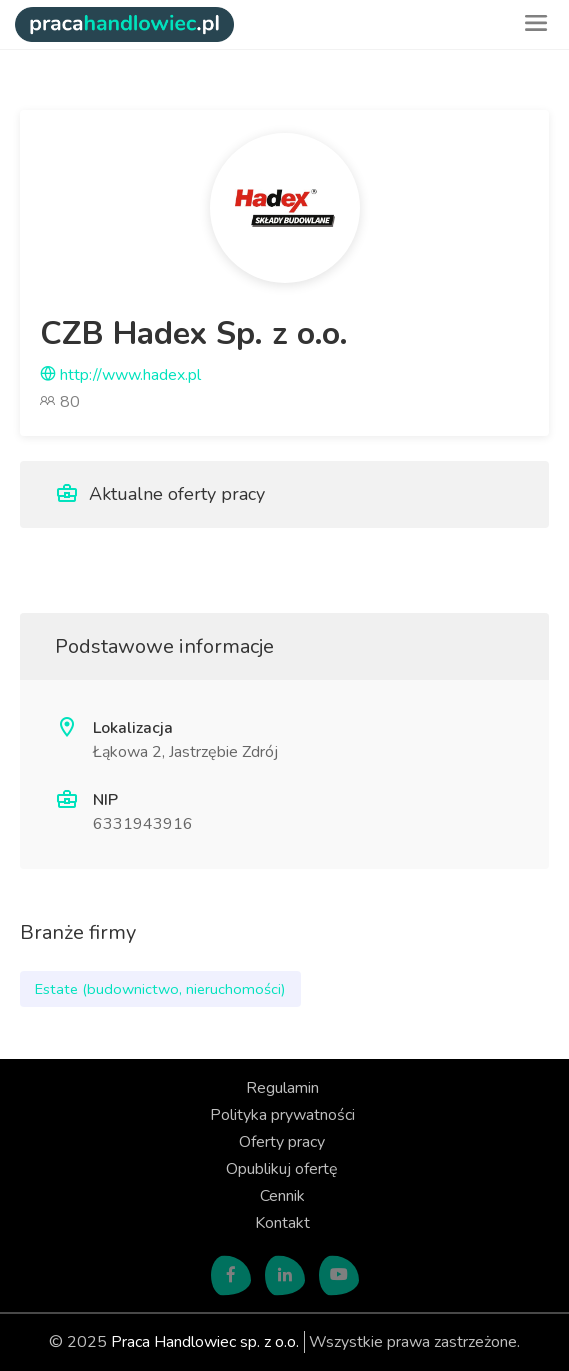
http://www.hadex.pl (120, 375)
